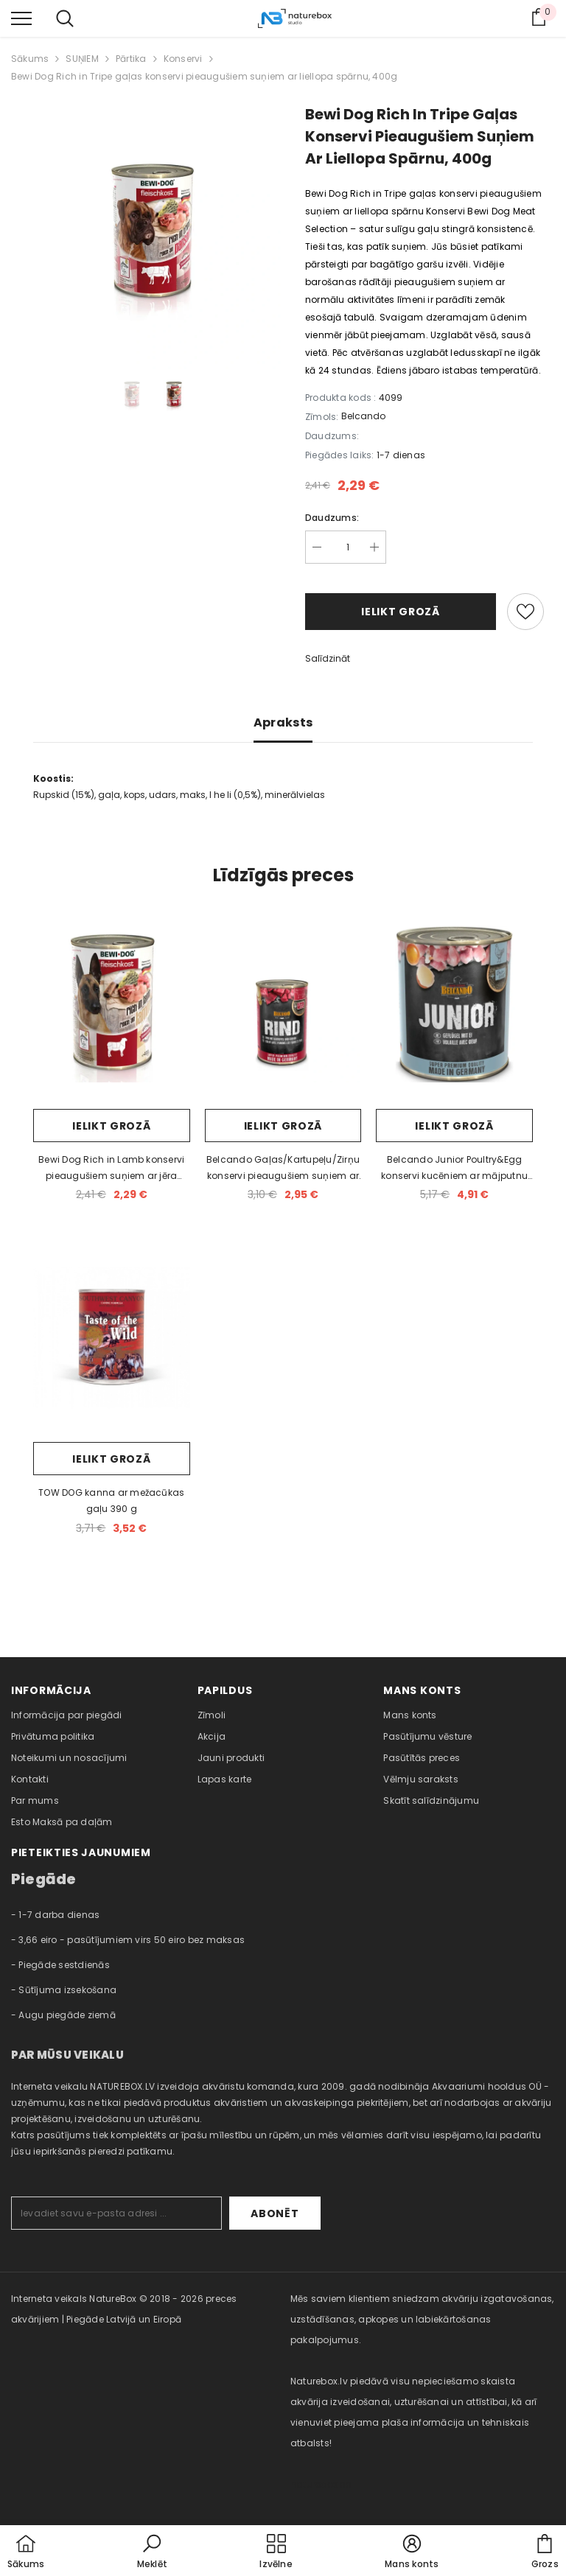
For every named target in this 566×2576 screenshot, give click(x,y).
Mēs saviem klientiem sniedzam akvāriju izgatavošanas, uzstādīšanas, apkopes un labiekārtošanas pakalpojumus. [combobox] (422, 2319)
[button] (152, 2552)
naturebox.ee (320, 2484)
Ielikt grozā (400, 611)
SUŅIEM (82, 58)
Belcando (363, 416)
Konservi (183, 58)
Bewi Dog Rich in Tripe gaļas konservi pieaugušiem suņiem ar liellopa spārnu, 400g (204, 76)
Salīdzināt (327, 658)
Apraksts (283, 722)
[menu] (21, 17)
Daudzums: (332, 517)
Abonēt (274, 2213)
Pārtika (131, 58)
